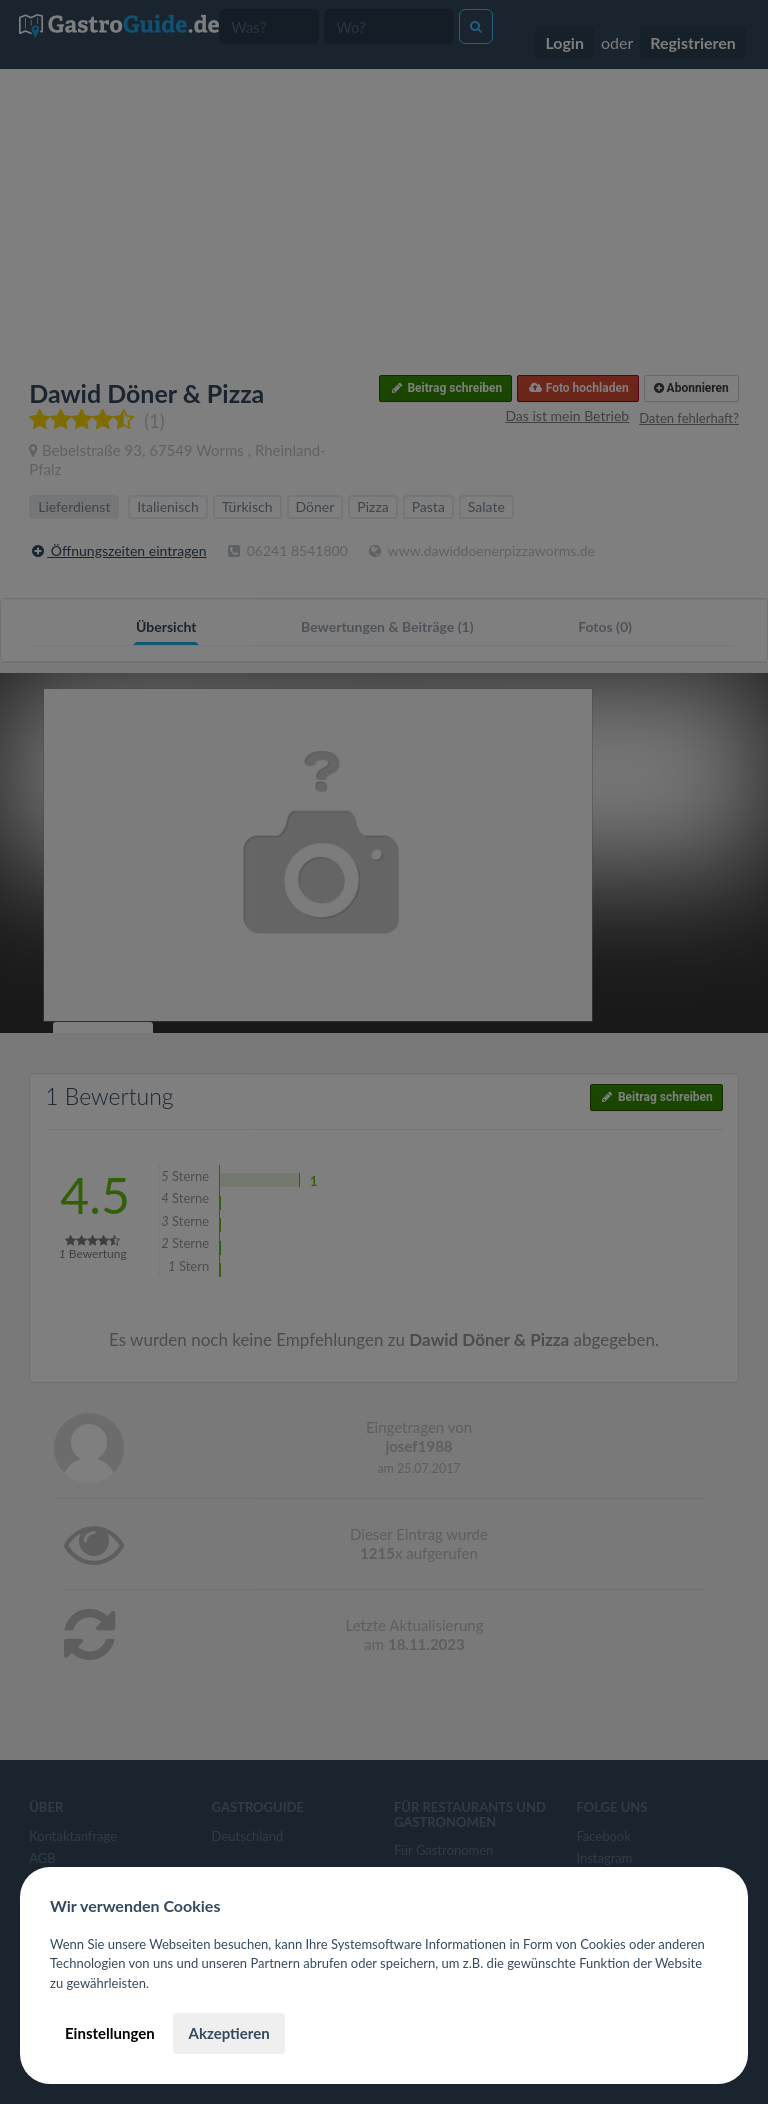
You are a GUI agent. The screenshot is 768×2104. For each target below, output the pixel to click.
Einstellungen (110, 2033)
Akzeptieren (228, 2033)
